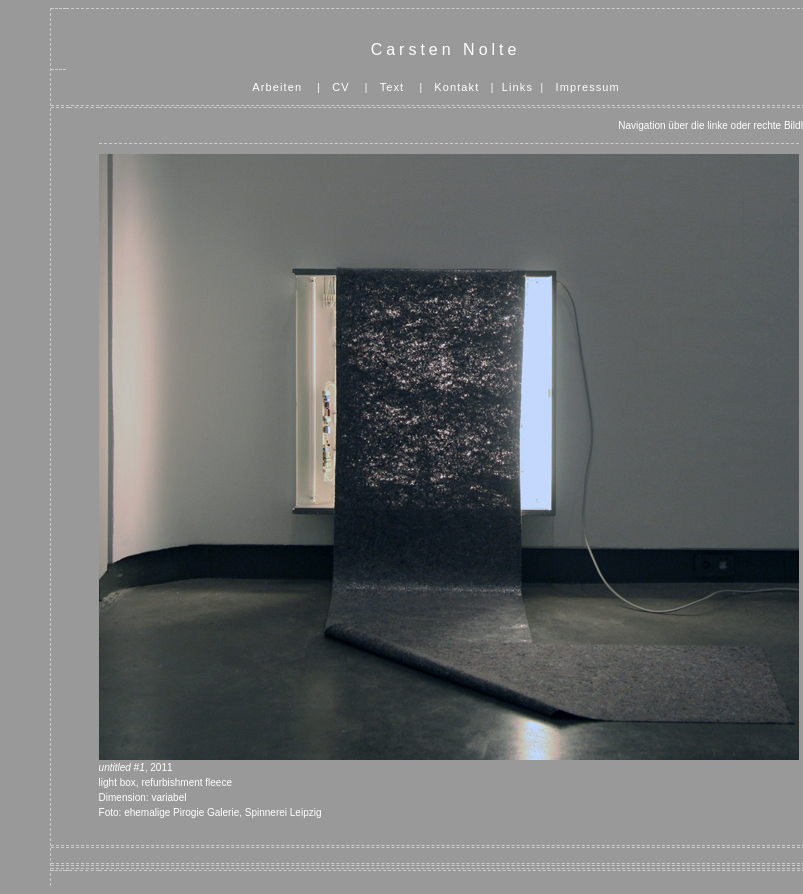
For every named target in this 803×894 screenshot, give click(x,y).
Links (517, 87)
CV (340, 87)
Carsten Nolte (446, 49)
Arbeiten (277, 87)
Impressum (588, 87)
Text (392, 87)
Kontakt (456, 87)
